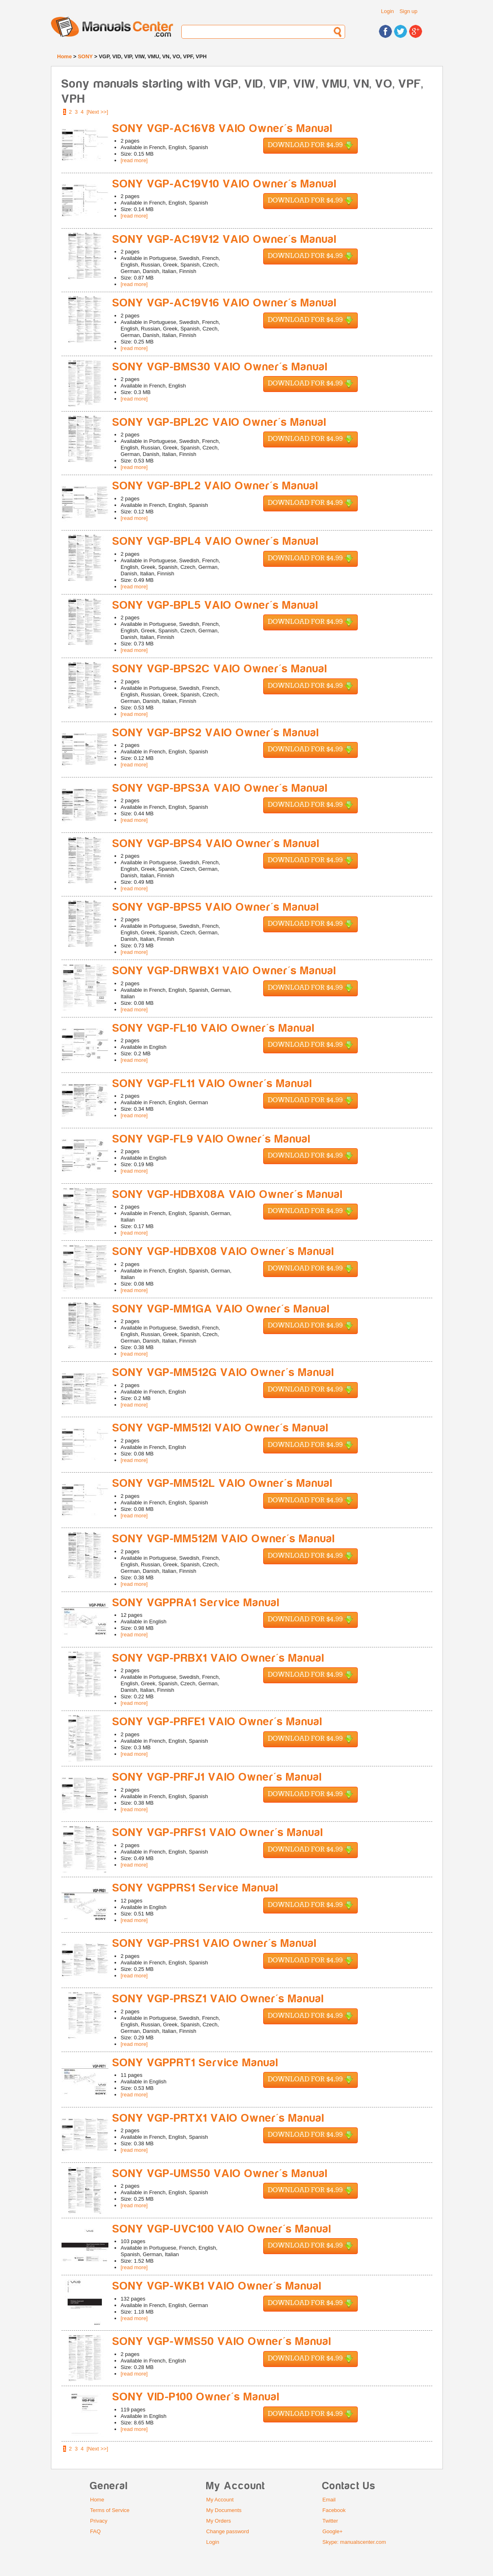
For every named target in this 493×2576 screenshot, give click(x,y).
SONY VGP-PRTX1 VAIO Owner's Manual (218, 2118)
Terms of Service (110, 2510)
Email (329, 2500)
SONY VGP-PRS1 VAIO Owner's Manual (214, 1943)
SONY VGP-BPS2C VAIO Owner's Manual (220, 669)
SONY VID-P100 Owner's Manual (196, 2397)
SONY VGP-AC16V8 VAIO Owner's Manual (222, 128)
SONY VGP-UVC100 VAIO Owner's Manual (222, 2229)
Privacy (99, 2521)
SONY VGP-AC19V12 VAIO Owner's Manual (224, 239)
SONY (85, 56)
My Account (219, 2500)
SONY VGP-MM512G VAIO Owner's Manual (223, 1372)
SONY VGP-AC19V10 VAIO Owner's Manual (224, 184)
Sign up (408, 11)
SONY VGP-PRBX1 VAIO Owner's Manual (218, 1658)
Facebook (334, 2510)
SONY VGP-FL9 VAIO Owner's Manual (211, 1139)
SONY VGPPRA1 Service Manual (196, 1602)
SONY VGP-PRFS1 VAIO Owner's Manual (218, 1832)
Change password (227, 2531)
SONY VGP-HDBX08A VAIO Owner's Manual (227, 1194)
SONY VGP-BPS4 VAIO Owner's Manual (216, 843)
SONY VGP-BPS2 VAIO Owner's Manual (215, 733)
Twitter (330, 2521)
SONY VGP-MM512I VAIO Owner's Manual (220, 1428)
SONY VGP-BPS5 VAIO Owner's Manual (215, 907)
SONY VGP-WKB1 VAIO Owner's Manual (217, 2286)
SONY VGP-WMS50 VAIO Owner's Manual (222, 2341)
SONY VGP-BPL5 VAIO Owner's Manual (215, 605)
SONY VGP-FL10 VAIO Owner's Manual (213, 1028)
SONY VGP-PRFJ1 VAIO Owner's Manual (217, 1777)
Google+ (332, 2531)
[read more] (134, 160)
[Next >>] (97, 112)
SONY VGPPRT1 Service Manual (195, 2062)
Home (64, 56)
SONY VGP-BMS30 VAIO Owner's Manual (220, 367)
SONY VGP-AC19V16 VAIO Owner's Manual (224, 303)
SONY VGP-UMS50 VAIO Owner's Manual (220, 2173)
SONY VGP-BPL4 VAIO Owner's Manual (215, 541)
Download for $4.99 (310, 145)
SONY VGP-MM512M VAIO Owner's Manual (223, 1538)
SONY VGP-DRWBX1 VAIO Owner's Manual (224, 970)
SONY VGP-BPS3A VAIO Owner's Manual (220, 788)
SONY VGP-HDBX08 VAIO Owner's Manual (223, 1251)
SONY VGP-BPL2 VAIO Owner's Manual (215, 486)
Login (387, 11)
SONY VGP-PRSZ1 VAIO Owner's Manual (218, 1999)
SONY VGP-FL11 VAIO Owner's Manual (212, 1083)
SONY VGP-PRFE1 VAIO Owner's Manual (217, 1721)
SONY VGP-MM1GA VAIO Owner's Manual (221, 1309)
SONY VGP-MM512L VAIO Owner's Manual (222, 1483)
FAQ (95, 2531)
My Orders (218, 2521)
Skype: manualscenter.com (354, 2542)
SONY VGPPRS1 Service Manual (195, 1888)
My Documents (224, 2510)
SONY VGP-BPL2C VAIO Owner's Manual (219, 422)
